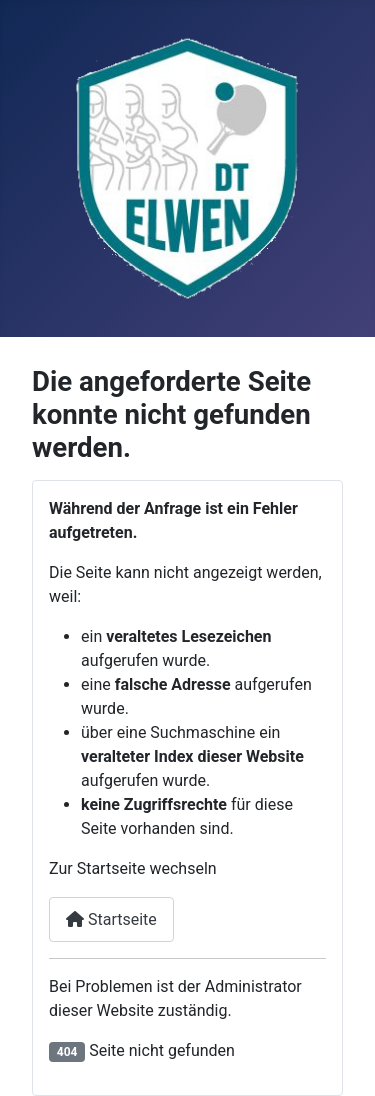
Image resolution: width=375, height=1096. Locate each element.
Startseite (111, 919)
